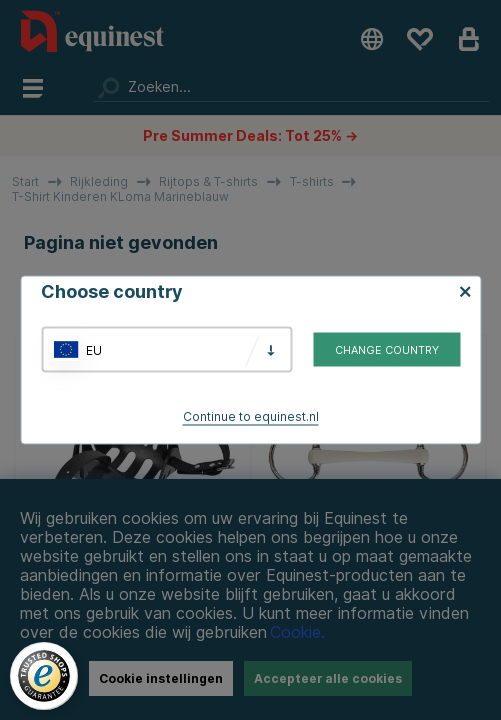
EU (94, 349)
